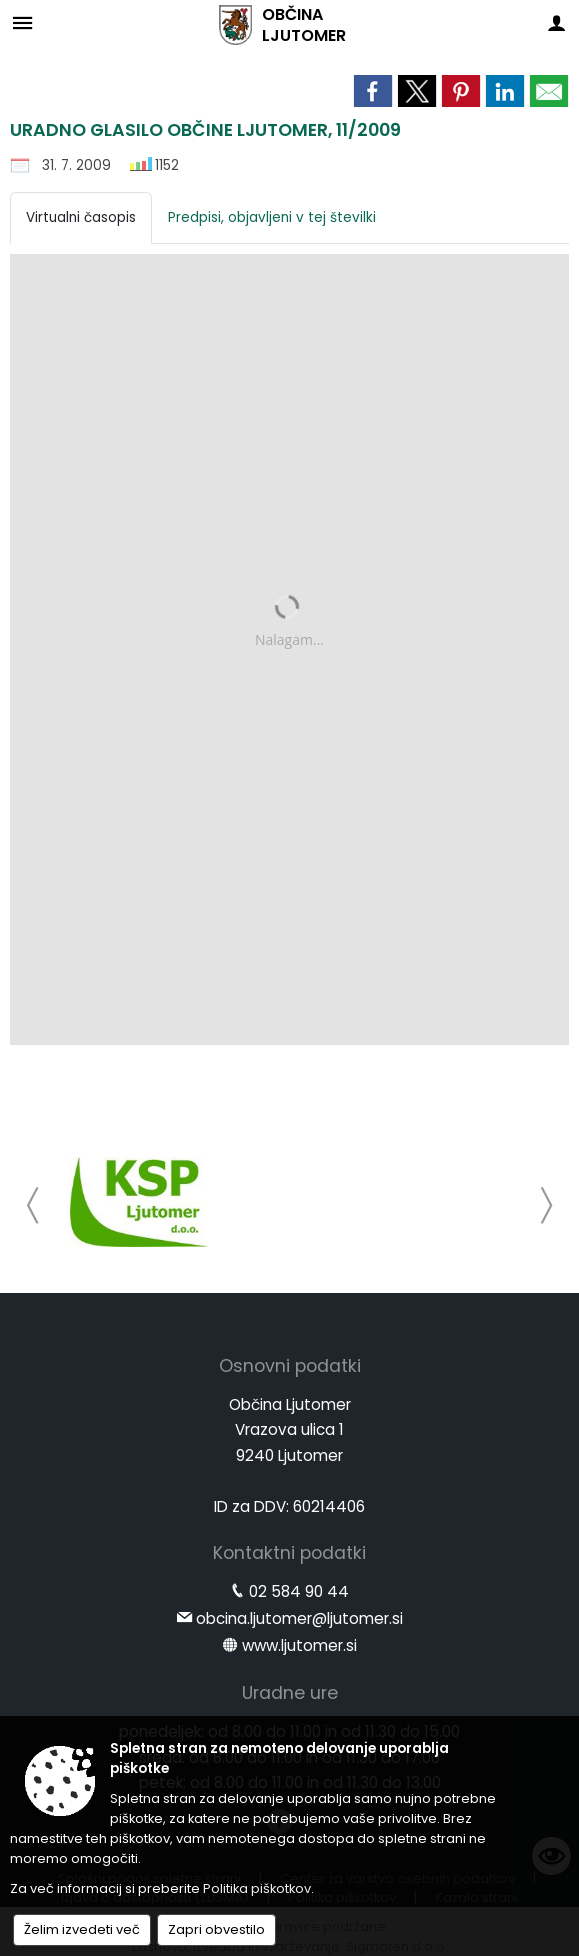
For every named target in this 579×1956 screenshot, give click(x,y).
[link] (373, 91)
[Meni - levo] (22, 22)
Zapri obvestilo (216, 1929)
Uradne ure (290, 1693)
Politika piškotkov (257, 1888)
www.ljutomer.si (299, 1645)
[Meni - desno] (556, 22)
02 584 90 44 (299, 1591)
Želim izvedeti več (82, 1929)
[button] (33, 1205)
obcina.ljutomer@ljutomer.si (299, 1618)
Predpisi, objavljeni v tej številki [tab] (272, 217)
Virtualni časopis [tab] (81, 217)
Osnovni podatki (290, 1366)
